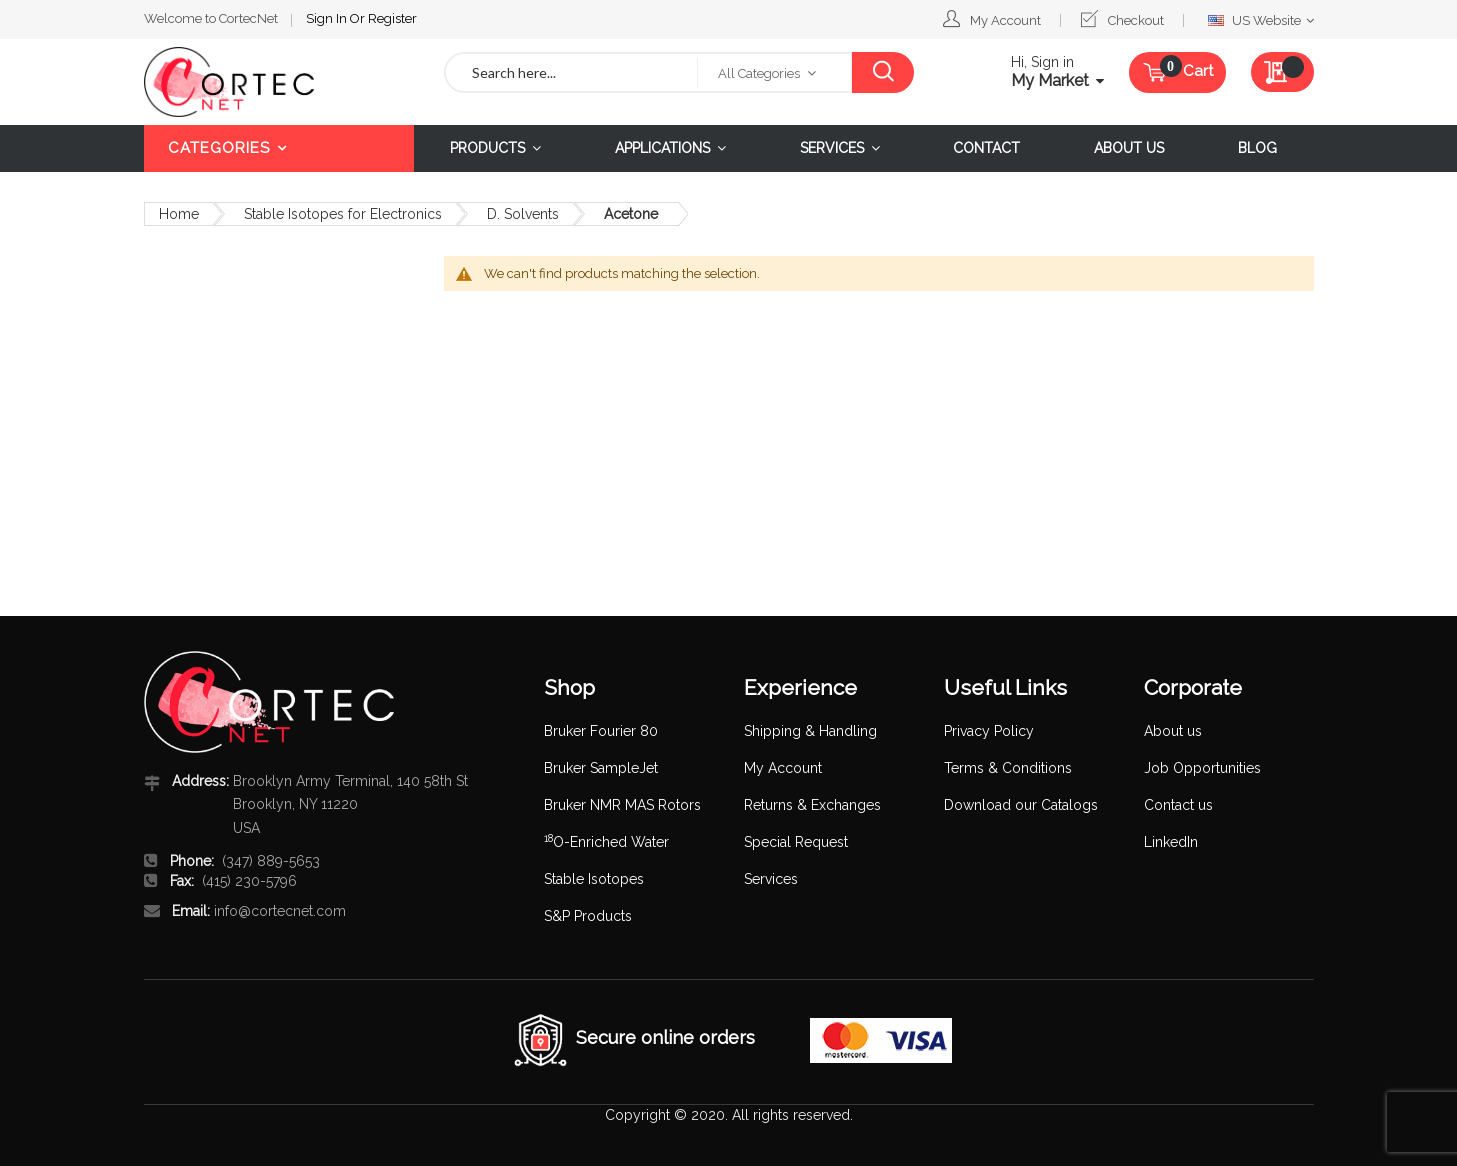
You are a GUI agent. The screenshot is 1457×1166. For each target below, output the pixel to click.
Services (771, 879)
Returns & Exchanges (812, 805)
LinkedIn (1171, 842)
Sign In (328, 18)
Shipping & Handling (810, 731)
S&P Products (588, 916)
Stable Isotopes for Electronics (343, 214)
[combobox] (572, 72)
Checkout (1136, 20)
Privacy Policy (989, 731)
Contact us (1178, 805)
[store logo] (279, 81)
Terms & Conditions (1008, 768)
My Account (1005, 20)
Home (179, 214)
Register (392, 18)
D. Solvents (523, 214)
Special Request (796, 842)
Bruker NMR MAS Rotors (622, 805)
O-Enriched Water (606, 842)
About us (1173, 731)
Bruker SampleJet (601, 768)
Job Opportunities (1202, 768)
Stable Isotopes (594, 879)
